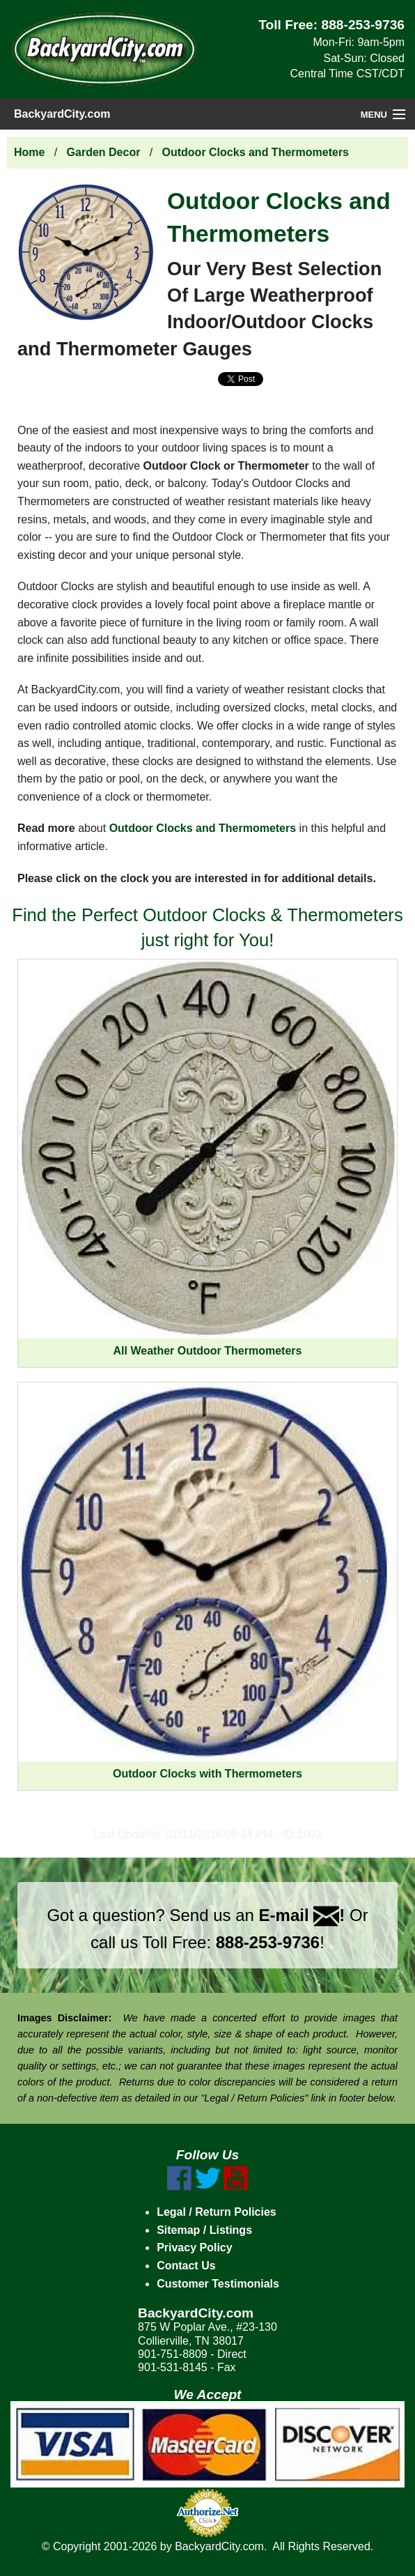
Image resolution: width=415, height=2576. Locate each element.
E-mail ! (302, 1915)
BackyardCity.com (62, 114)
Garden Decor (104, 152)
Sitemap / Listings (204, 2230)
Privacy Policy (195, 2247)
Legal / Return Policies (216, 2212)
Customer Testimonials (218, 2284)
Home (29, 152)
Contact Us (186, 2266)
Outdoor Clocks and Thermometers (256, 152)
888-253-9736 (363, 24)
